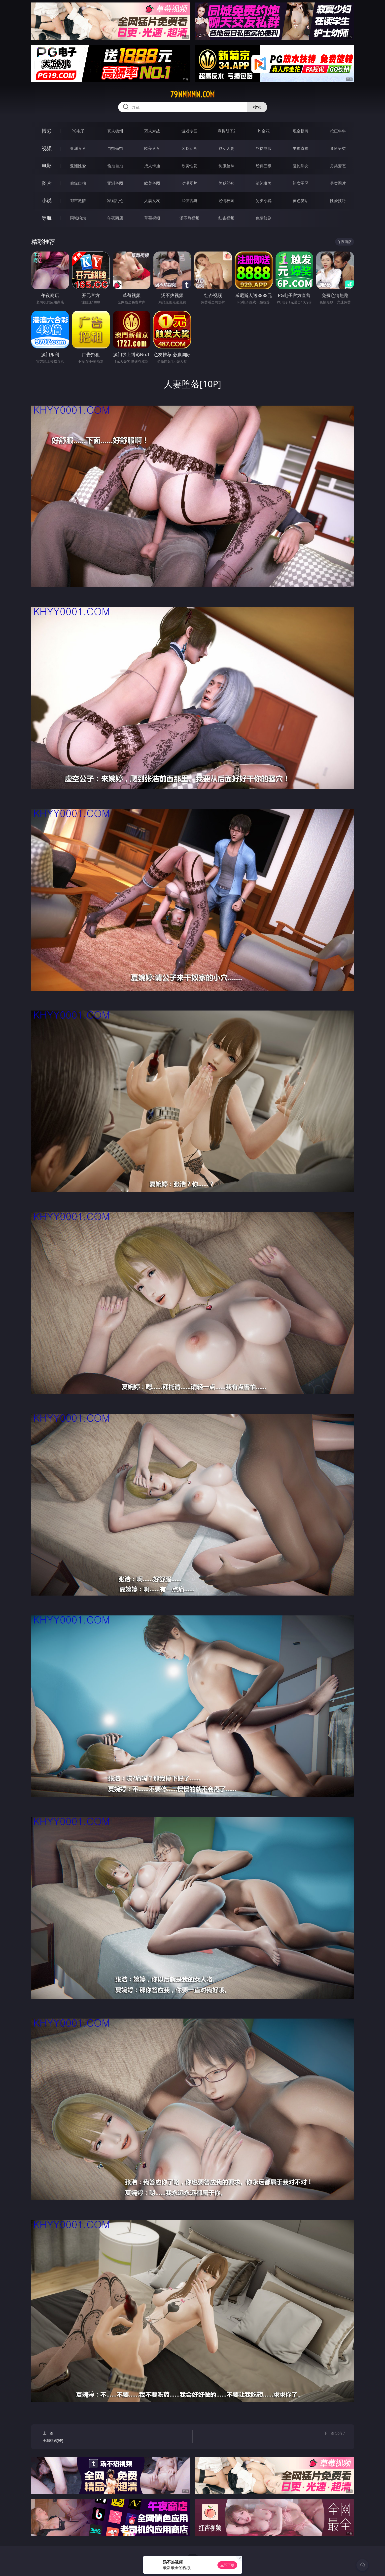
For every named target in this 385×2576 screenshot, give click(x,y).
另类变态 (338, 166)
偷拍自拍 (115, 166)
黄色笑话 (301, 200)
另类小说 (264, 200)
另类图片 (338, 183)
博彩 (47, 130)
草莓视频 (152, 218)
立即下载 (227, 2565)
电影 (47, 165)
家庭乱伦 (115, 200)
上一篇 (75, 2437)
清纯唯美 (264, 183)
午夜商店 (115, 218)
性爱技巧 (338, 200)
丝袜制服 (264, 148)
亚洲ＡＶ (78, 148)
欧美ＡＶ (152, 148)
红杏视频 (226, 218)
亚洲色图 (115, 183)
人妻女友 (152, 200)
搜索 (257, 107)
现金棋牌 (301, 131)
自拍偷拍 (115, 148)
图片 (47, 183)
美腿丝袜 (226, 183)
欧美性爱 (189, 166)
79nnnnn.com (192, 94)
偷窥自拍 (78, 183)
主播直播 (301, 148)
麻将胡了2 (226, 131)
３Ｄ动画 (189, 148)
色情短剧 (264, 218)
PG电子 (78, 131)
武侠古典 (189, 200)
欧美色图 (152, 183)
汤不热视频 (189, 218)
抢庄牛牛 (338, 131)
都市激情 (78, 200)
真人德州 (115, 131)
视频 (47, 148)
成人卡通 (152, 166)
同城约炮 (78, 218)
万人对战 (152, 131)
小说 (47, 200)
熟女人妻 (226, 148)
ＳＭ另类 (338, 148)
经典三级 (264, 166)
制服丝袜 (226, 166)
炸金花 (264, 131)
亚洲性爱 (78, 166)
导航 (47, 217)
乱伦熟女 (301, 166)
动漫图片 (189, 183)
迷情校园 (226, 200)
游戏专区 (189, 131)
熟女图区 (301, 183)
